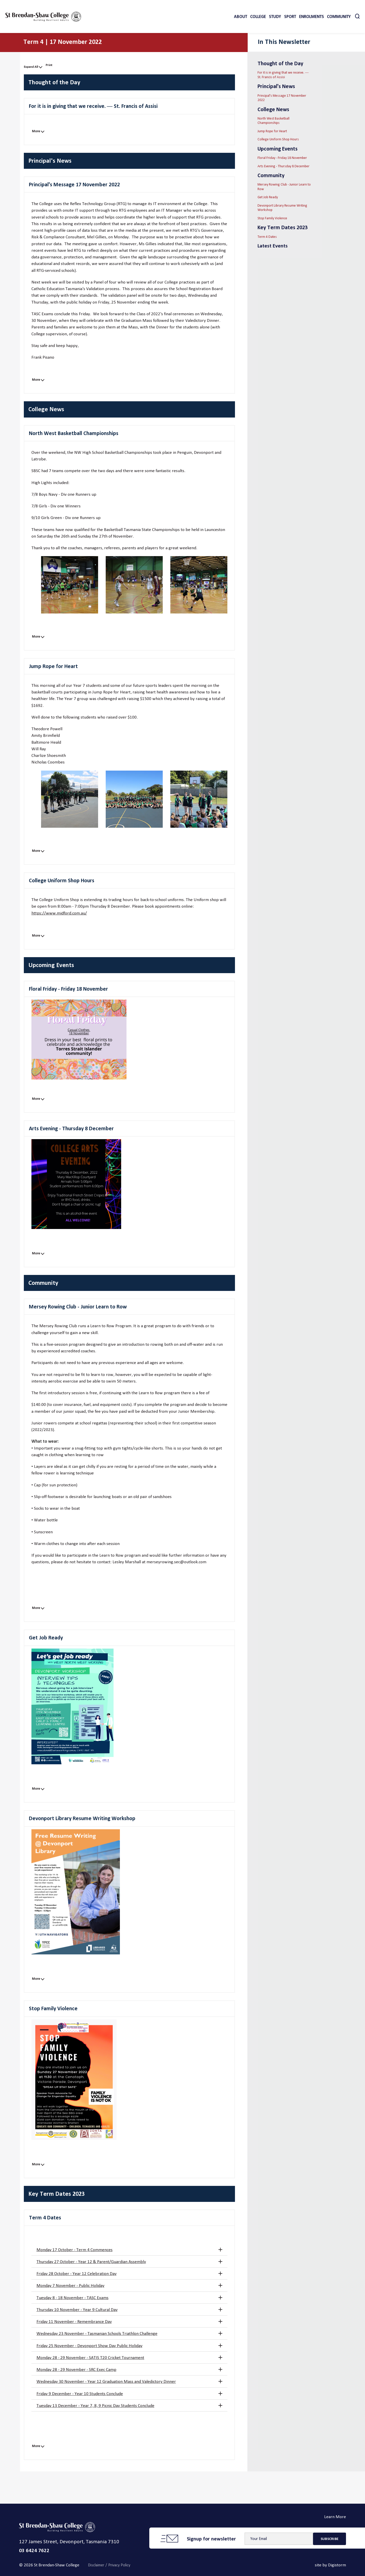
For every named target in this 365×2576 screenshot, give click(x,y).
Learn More (335, 2516)
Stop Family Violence (272, 218)
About (240, 16)
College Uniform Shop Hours (278, 139)
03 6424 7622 (34, 2550)
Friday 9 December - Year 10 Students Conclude (79, 2393)
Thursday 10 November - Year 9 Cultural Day (77, 2309)
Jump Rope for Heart (272, 131)
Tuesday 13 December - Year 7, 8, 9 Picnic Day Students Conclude (95, 2405)
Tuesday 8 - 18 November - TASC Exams (72, 2297)
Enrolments (311, 16)
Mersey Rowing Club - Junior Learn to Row (284, 186)
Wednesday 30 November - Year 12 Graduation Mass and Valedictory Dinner (106, 2381)
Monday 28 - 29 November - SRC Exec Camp (76, 2369)
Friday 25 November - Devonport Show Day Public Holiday (89, 2345)
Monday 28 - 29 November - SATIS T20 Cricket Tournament (90, 2357)
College (258, 16)
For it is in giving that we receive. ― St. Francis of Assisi (283, 75)
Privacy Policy (119, 2565)
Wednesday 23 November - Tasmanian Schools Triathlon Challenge (96, 2333)
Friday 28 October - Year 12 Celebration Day (76, 2273)
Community (339, 16)
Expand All (31, 67)
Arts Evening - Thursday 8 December (283, 166)
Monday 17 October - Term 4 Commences (74, 2249)
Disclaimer (96, 2565)
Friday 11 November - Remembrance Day (74, 2321)
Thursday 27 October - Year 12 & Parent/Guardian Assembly (91, 2261)
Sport (290, 16)
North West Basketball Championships (273, 121)
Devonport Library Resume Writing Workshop (282, 208)
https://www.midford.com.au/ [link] (59, 913)
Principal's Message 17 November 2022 (282, 98)
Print (49, 65)
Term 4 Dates (267, 237)
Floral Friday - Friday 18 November (282, 158)
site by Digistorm (330, 2565)
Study (275, 16)
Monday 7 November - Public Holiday (70, 2285)
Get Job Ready (268, 197)
